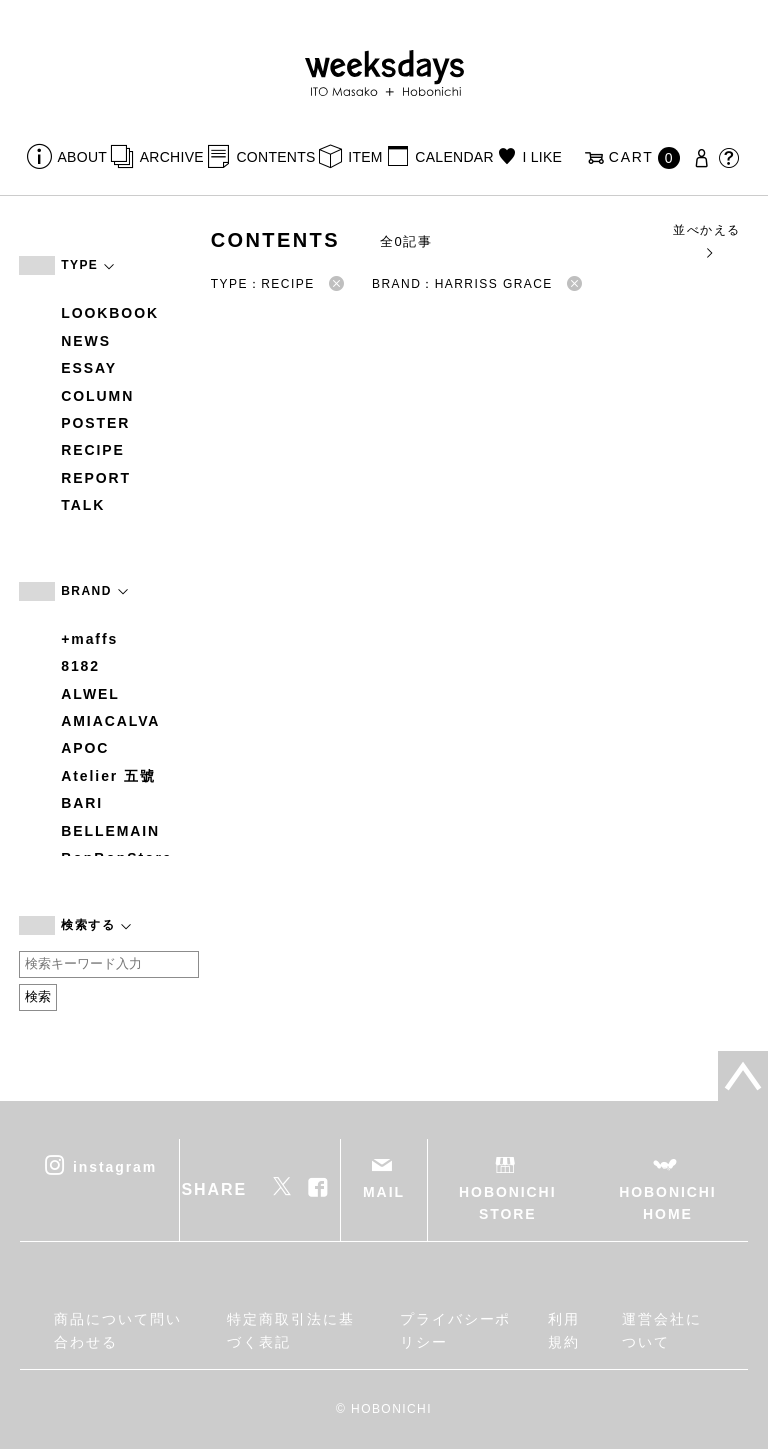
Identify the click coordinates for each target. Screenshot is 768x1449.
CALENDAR (454, 157)
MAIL (384, 1192)
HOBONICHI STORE (507, 1203)
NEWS (86, 341)
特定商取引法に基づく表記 (290, 1330)
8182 (80, 666)
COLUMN (97, 396)
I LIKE (542, 157)
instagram (115, 1166)
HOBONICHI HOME (667, 1203)
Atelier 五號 (108, 776)
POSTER (95, 423)
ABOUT (83, 157)
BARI (82, 803)
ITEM (365, 157)
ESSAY (89, 368)
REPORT (96, 478)
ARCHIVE (172, 157)
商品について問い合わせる (117, 1330)
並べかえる (706, 240)
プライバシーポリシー (455, 1330)
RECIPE (93, 450)
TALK (83, 505)
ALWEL (90, 694)
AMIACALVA (110, 721)
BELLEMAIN (110, 831)
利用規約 (564, 1330)
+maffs (89, 639)
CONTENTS (275, 157)
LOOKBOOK (110, 313)
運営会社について (662, 1330)
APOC (85, 748)
